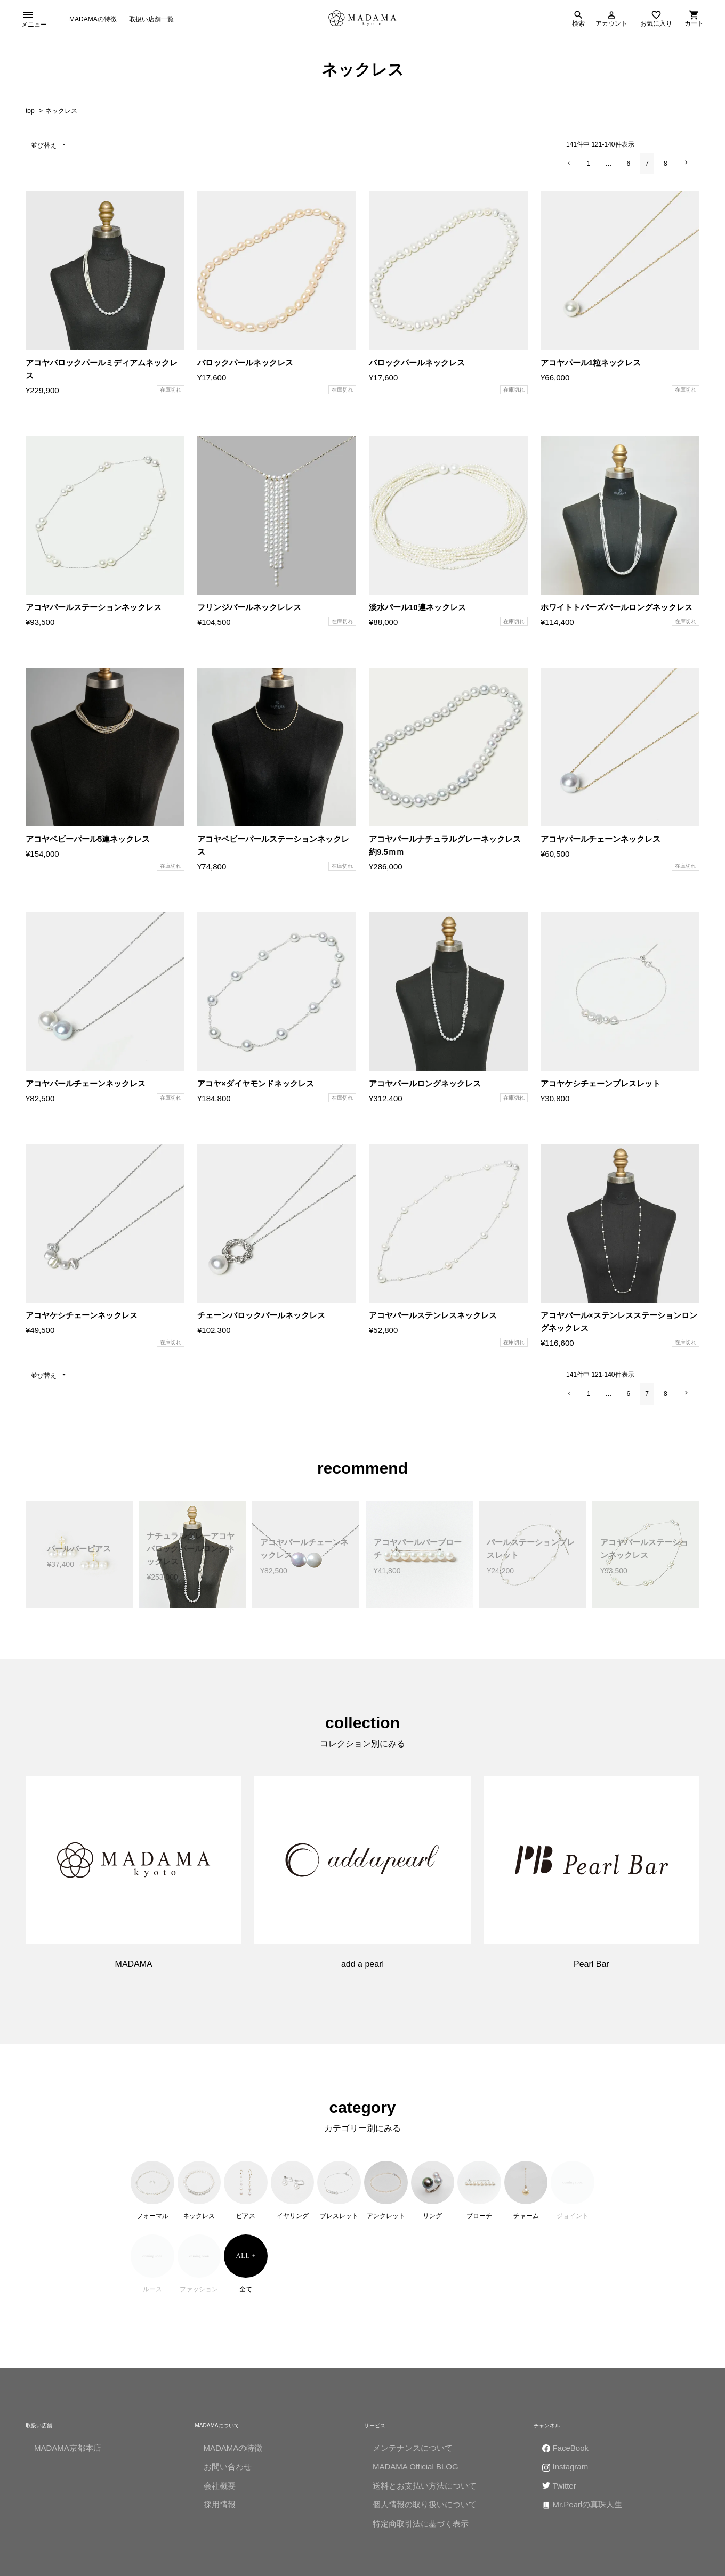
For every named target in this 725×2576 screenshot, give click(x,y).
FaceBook (571, 2454)
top (30, 117)
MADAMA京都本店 (67, 2454)
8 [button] (665, 170)
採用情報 (220, 2511)
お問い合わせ (228, 2473)
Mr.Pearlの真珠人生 (588, 2511)
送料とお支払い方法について (425, 2492)
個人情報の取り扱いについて (425, 2511)
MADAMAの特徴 (93, 21)
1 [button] (589, 170)
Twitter (564, 2492)
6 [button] (629, 170)
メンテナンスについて (413, 2454)
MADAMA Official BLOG (415, 2473)
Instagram (571, 2473)
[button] (569, 170)
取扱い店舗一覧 (151, 21)
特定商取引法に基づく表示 (421, 2529)
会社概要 (220, 2492)
